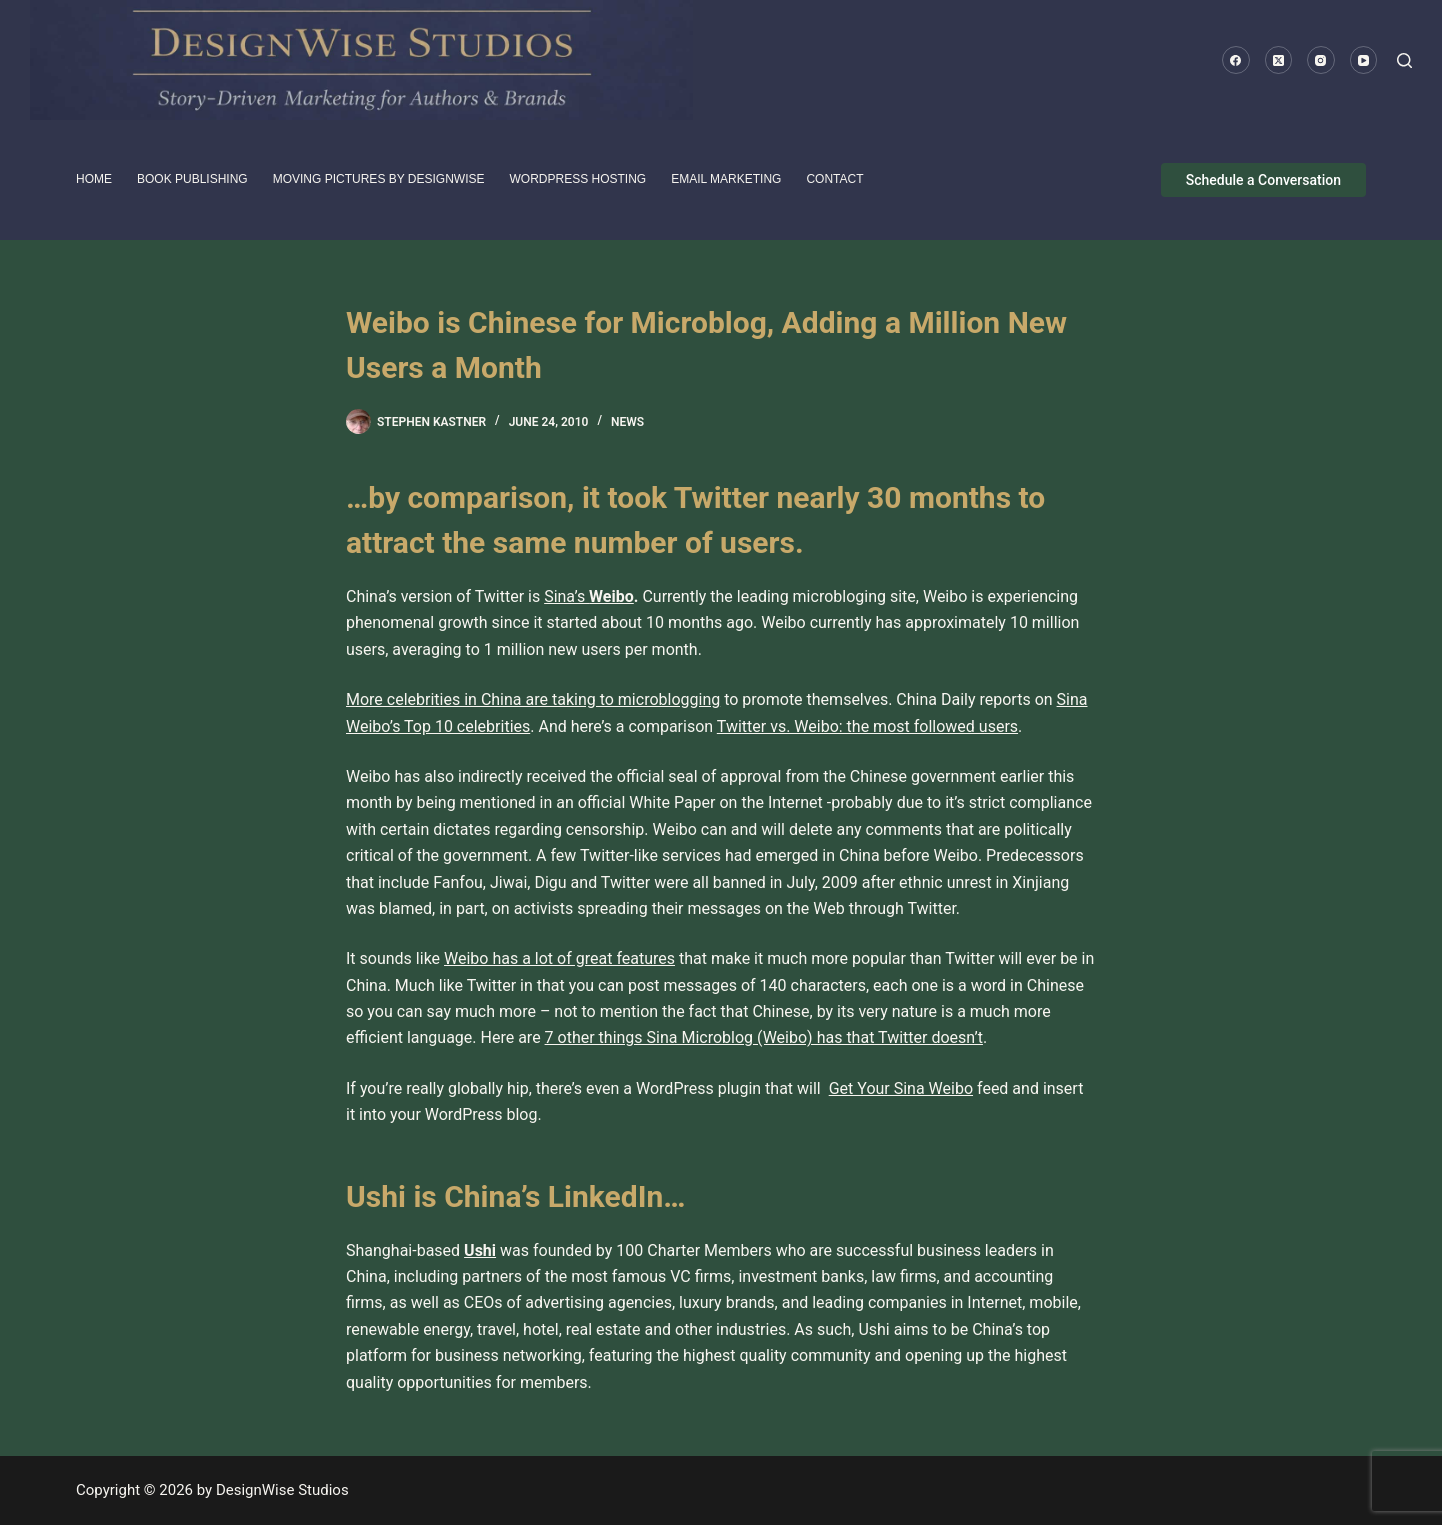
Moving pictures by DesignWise (379, 179)
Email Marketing (726, 179)
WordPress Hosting (578, 179)
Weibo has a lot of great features (559, 958)
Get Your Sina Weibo (901, 1088)
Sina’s (566, 596)
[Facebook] (1236, 60)
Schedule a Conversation (1263, 180)
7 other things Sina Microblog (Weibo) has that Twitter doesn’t (764, 1037)
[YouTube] (1364, 60)
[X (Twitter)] (1279, 60)
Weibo (611, 596)
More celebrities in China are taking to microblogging (533, 699)
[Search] (1404, 60)
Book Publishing (192, 179)
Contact (834, 179)
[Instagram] (1321, 60)
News (627, 422)
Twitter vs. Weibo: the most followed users (867, 726)
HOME (94, 179)
